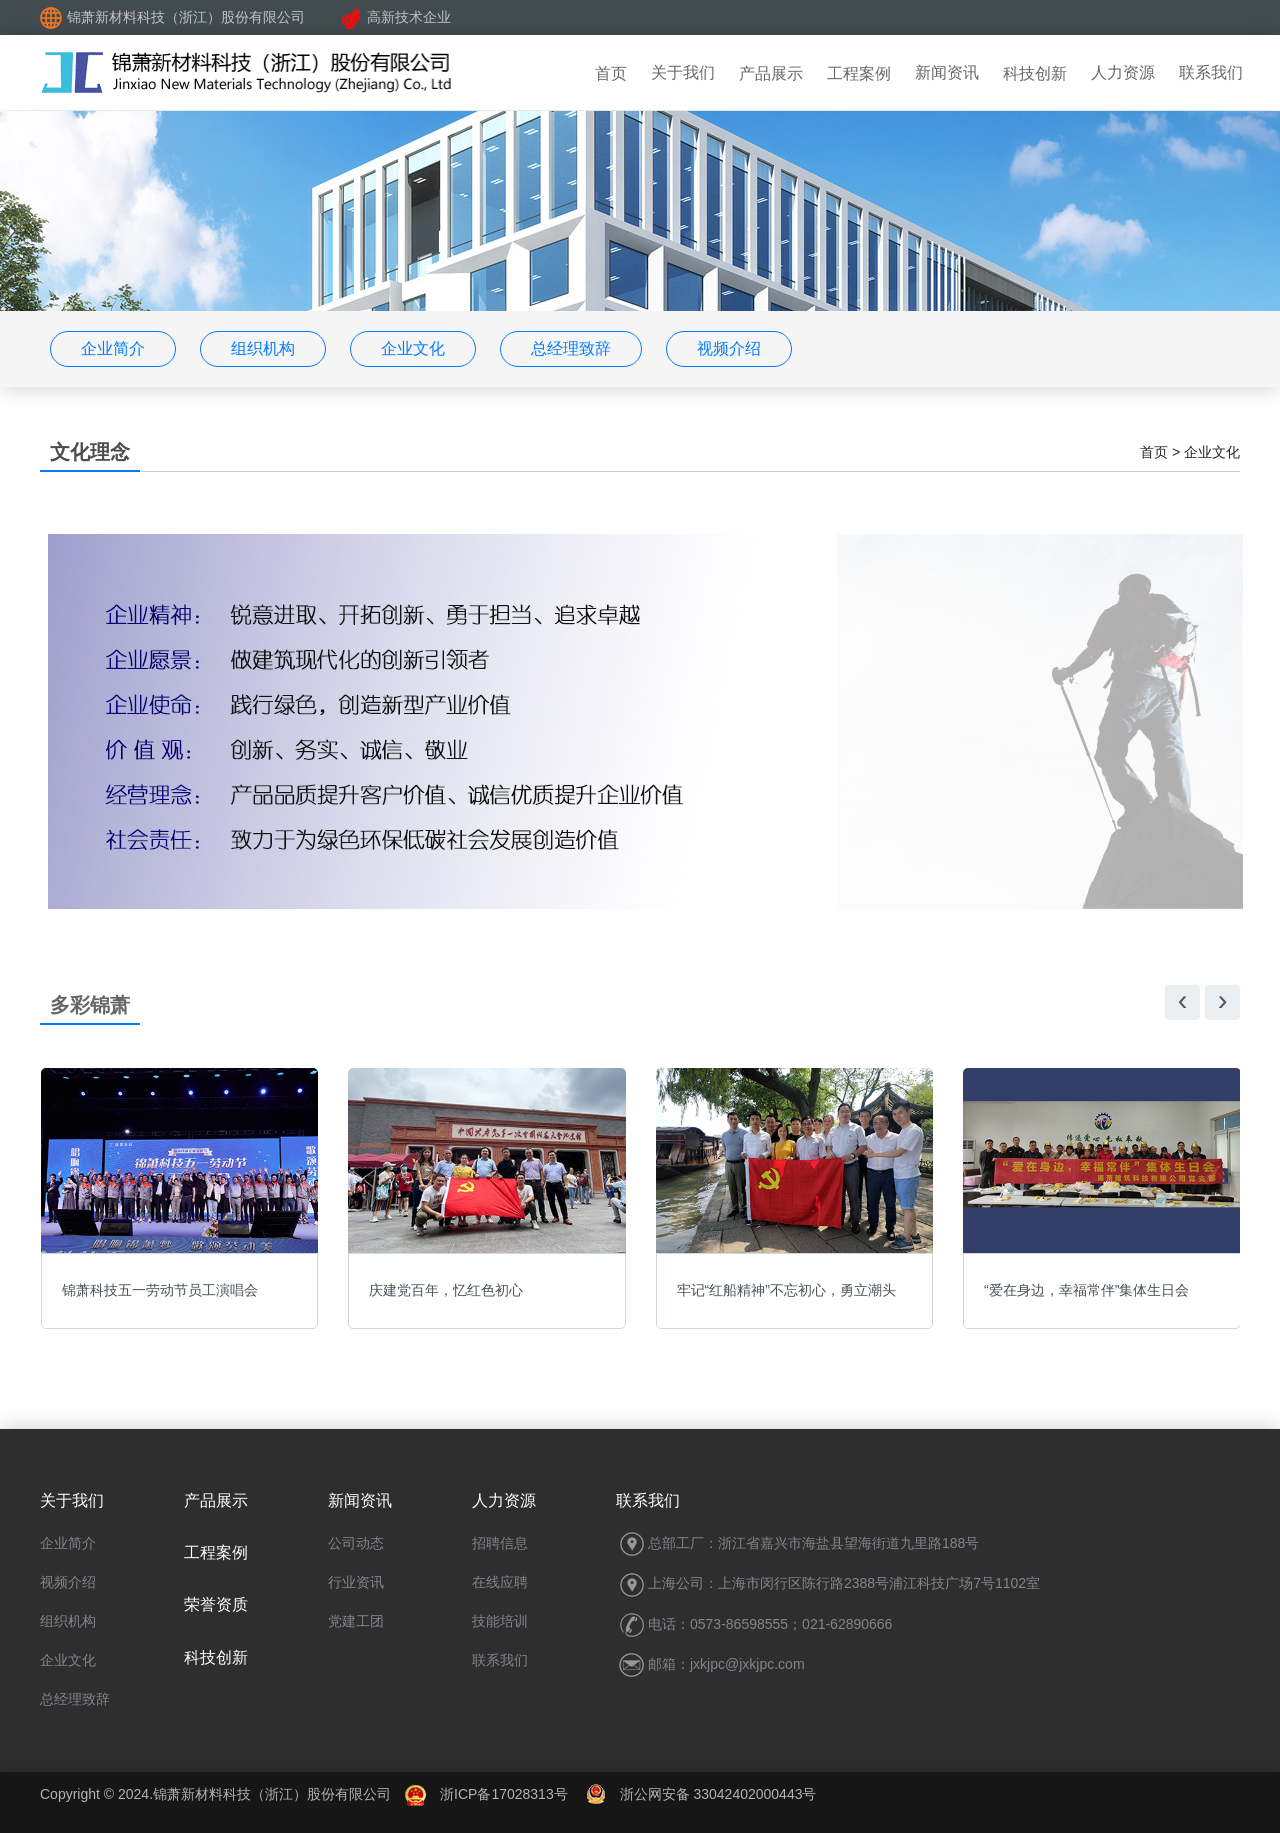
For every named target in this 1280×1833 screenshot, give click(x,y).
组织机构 (263, 348)
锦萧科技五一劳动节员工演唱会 (160, 1290)
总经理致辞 (571, 348)
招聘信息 (500, 1543)
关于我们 (683, 72)
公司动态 (356, 1543)
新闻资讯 (947, 72)
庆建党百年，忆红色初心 (446, 1290)
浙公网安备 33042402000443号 (701, 1794)
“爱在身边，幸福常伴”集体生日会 (1086, 1290)
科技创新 (1035, 73)
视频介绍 (729, 348)
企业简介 (113, 348)
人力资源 (1123, 72)
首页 (611, 73)
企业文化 (413, 348)
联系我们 (1211, 72)
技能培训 (500, 1621)
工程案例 (859, 73)
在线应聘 (500, 1582)
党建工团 (356, 1621)
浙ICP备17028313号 (504, 1794)
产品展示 (771, 73)
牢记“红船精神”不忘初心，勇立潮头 (786, 1290)
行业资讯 (356, 1582)
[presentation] (1182, 1002)
